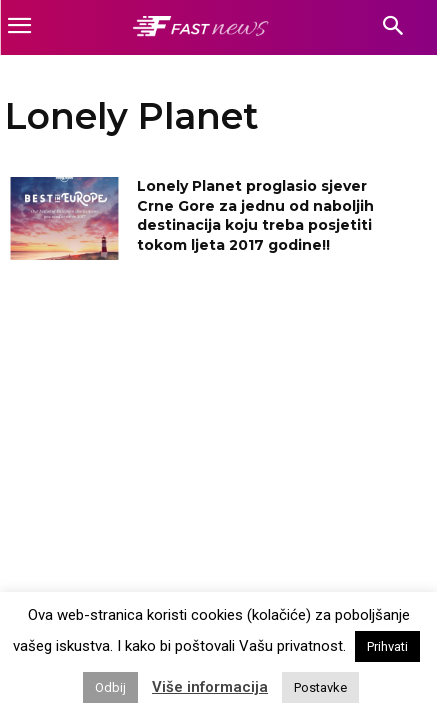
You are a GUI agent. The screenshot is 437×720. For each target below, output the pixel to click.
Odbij (110, 687)
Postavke (320, 687)
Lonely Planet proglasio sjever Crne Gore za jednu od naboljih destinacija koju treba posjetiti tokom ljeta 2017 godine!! (255, 215)
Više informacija (210, 687)
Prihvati (387, 646)
